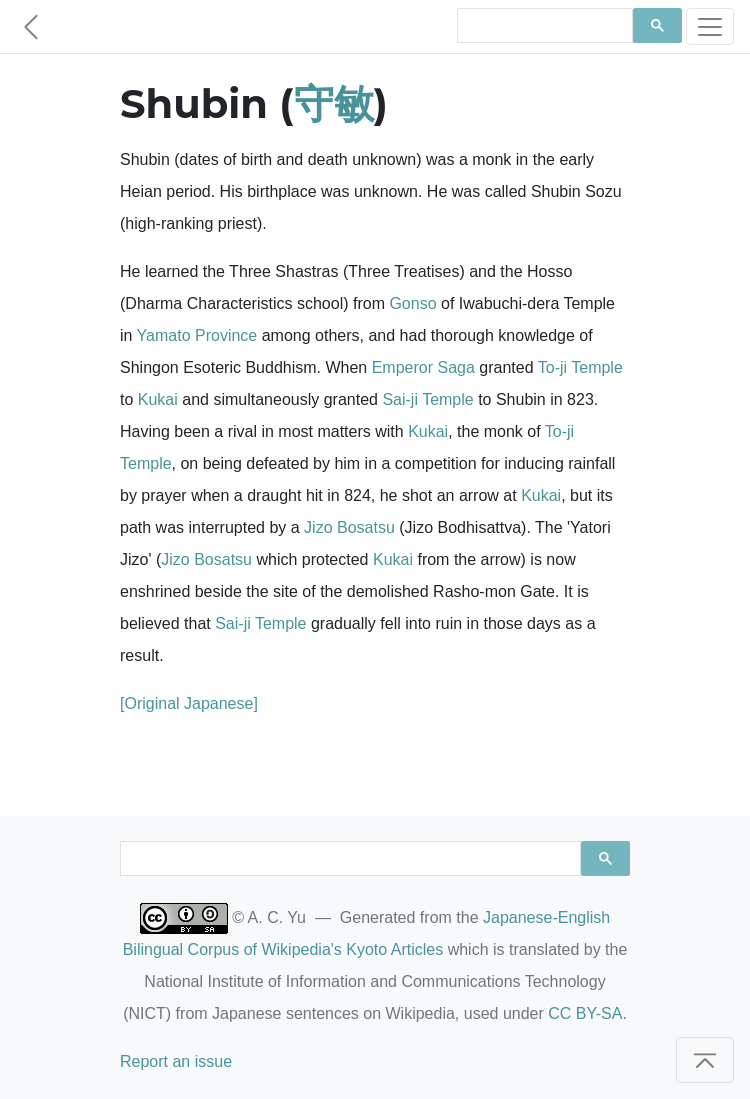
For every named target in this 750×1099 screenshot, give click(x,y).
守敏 (334, 103)
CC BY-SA (585, 1013)
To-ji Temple (580, 367)
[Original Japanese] (189, 703)
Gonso (412, 303)
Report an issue (176, 1061)
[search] (543, 26)
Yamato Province (197, 335)
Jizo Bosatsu (349, 527)
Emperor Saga (423, 367)
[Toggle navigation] (710, 26)
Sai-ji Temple (427, 399)
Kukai (158, 399)
